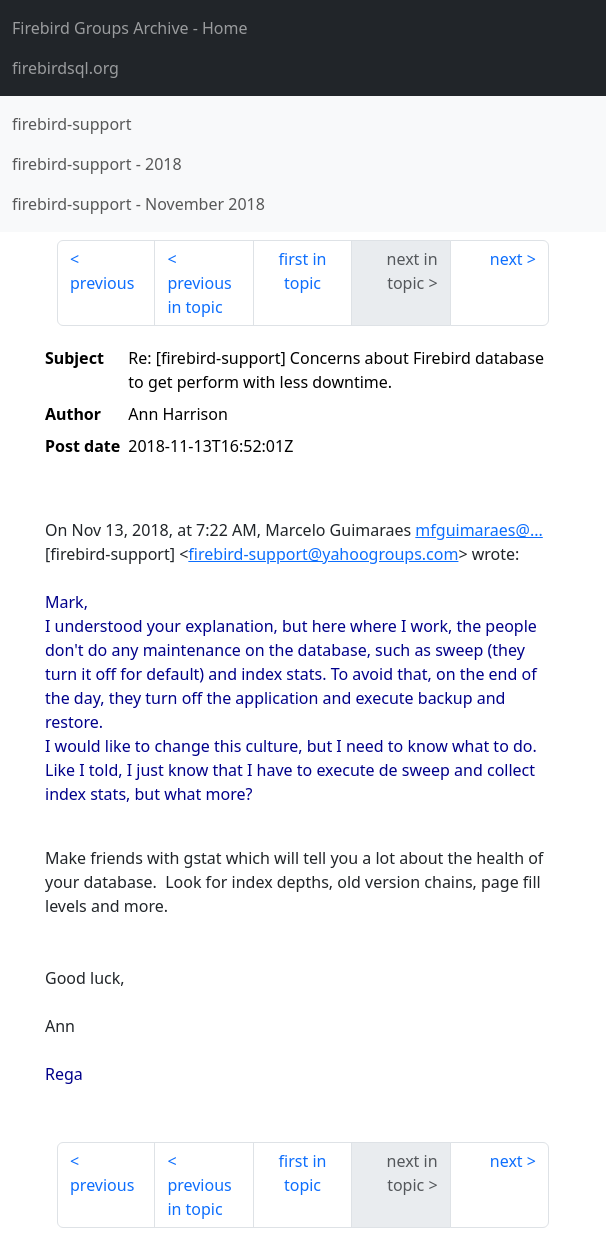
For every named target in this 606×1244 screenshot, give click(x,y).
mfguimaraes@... (478, 530)
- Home (130, 28)
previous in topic (199, 295)
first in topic (303, 271)
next (506, 259)
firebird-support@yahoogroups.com (323, 554)
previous (102, 283)
